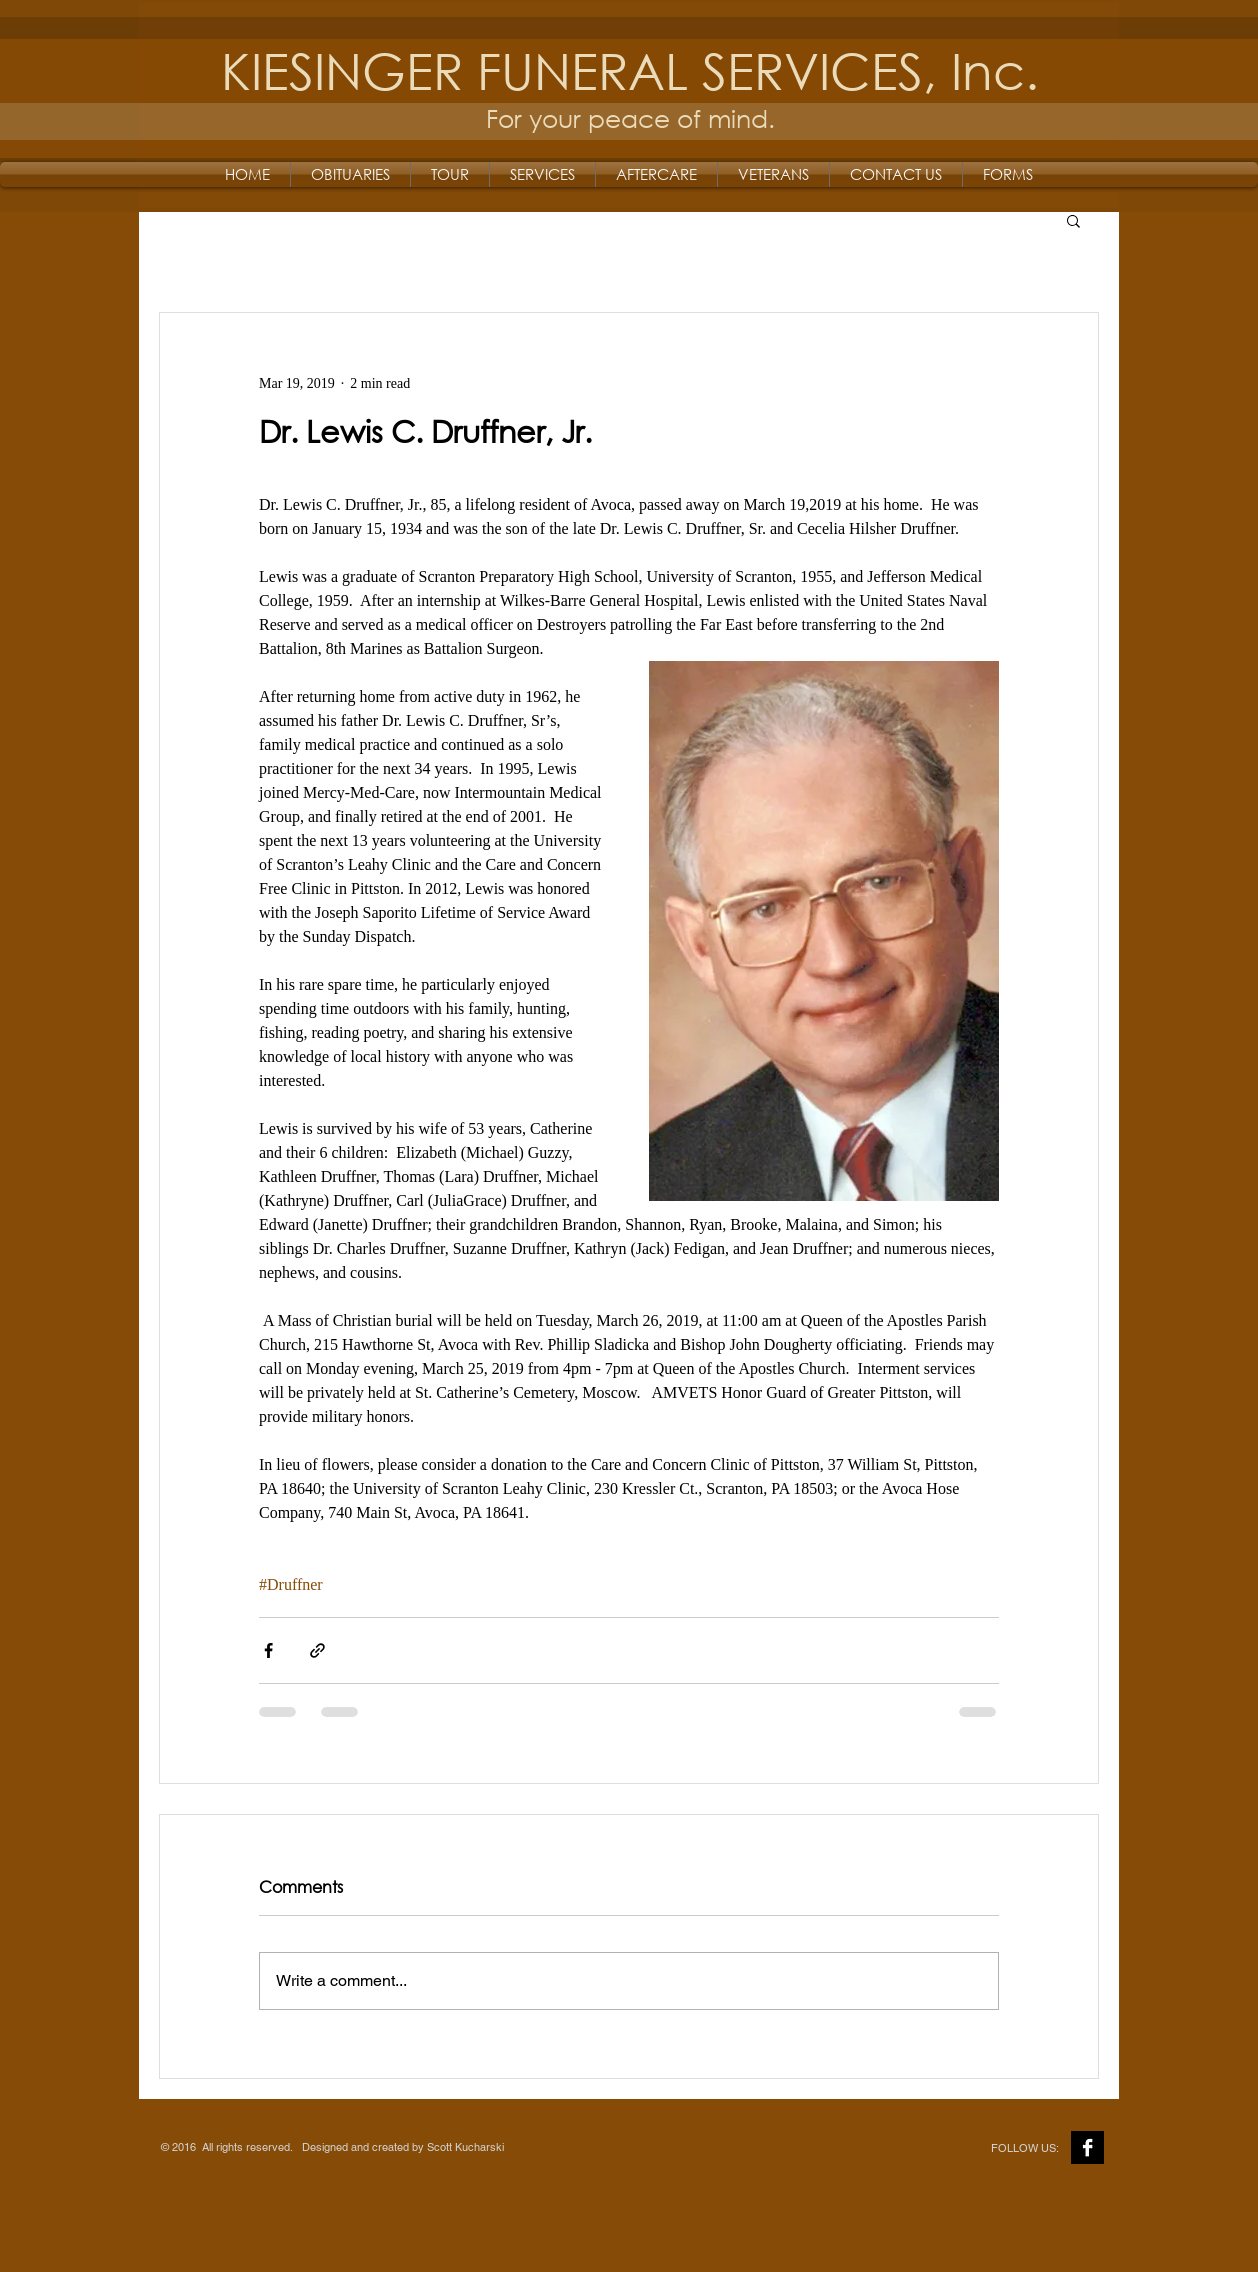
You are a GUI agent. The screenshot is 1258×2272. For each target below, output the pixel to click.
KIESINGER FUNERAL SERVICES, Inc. (630, 69)
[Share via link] (317, 1650)
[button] (1073, 220)
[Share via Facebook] (268, 1650)
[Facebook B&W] (1087, 2147)
